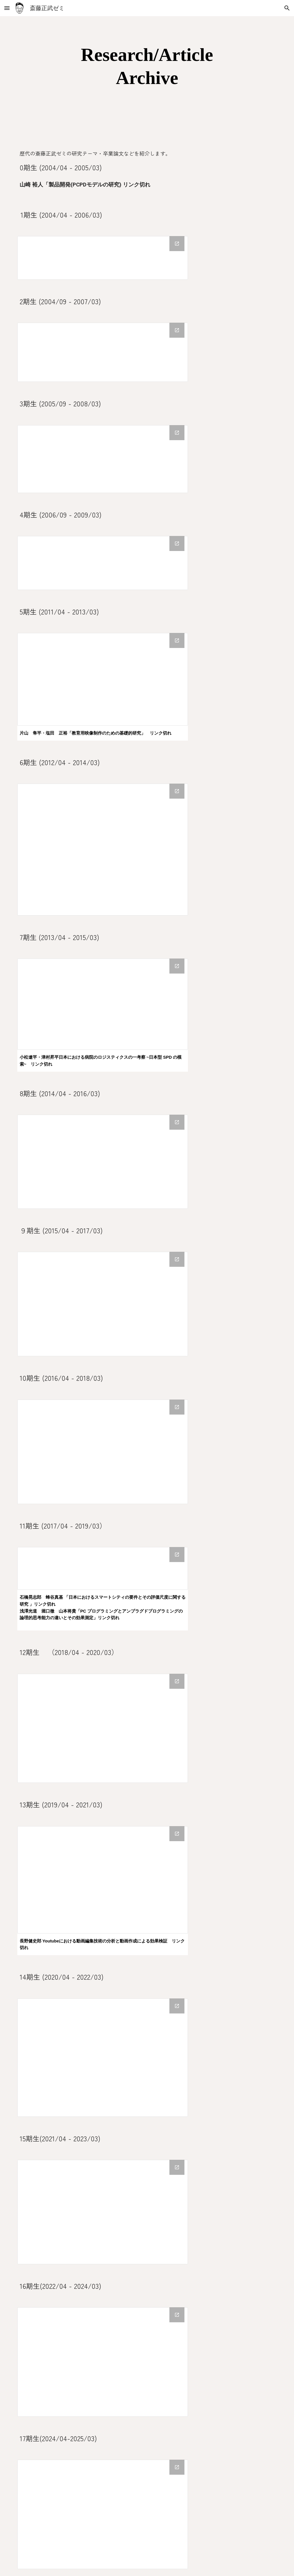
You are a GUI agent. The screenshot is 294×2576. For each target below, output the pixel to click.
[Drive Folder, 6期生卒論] (102, 850)
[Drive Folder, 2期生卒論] (102, 352)
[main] (147, 66)
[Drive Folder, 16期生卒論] (102, 2362)
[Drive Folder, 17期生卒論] (102, 2514)
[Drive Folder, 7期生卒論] (102, 1004)
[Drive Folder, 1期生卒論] (102, 258)
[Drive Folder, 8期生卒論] (102, 1162)
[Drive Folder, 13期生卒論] (102, 1880)
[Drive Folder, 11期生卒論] (102, 1568)
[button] (7, 8)
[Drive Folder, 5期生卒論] (102, 679)
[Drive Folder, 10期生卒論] (102, 1452)
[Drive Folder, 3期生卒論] (102, 459)
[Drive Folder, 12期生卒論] (102, 1728)
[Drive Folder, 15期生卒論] (102, 2212)
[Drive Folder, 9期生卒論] (102, 1304)
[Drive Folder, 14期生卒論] (102, 2057)
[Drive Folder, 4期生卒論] (102, 563)
